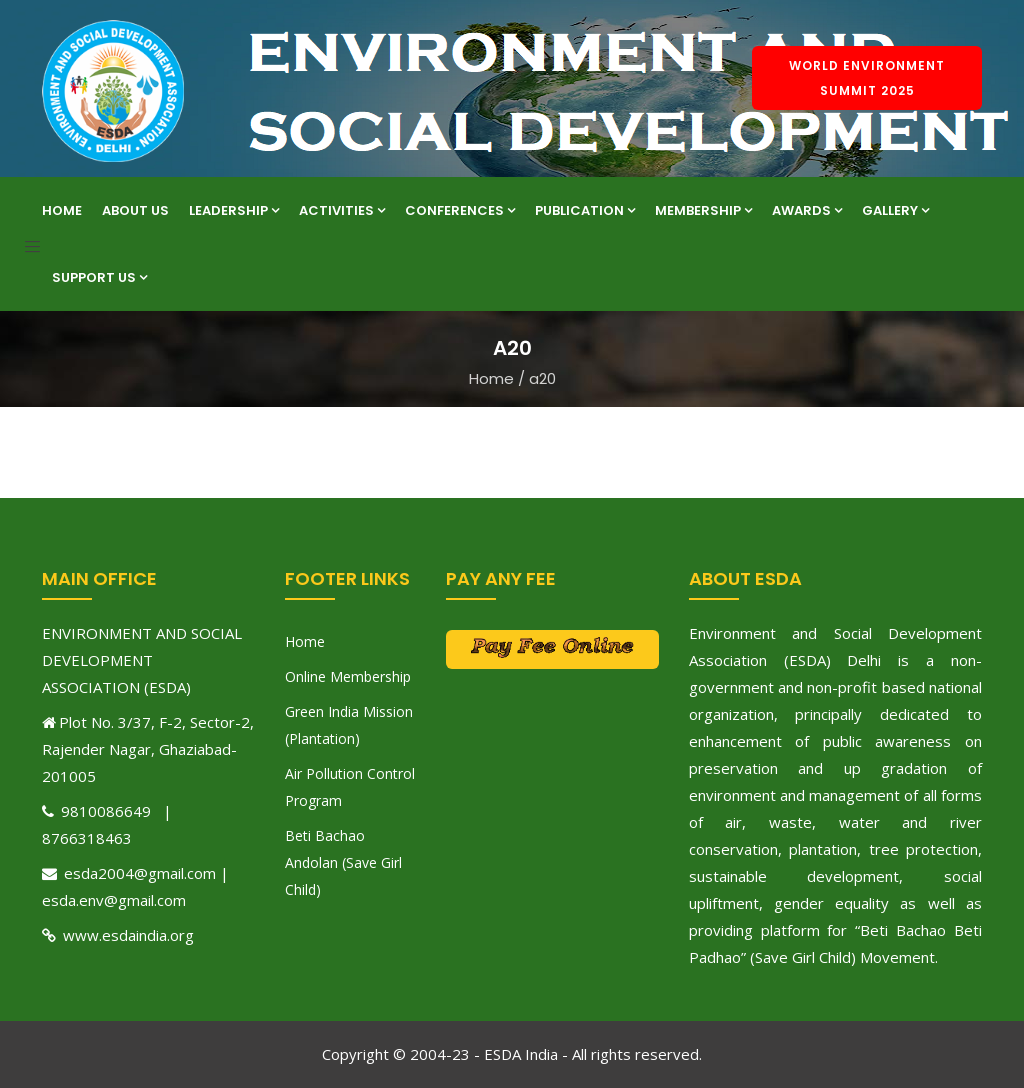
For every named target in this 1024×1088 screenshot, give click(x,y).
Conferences (460, 210)
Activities (342, 210)
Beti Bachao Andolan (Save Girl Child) (343, 862)
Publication (585, 210)
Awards (807, 210)
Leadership (234, 210)
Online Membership (348, 676)
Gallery (895, 210)
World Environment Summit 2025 (867, 78)
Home (62, 210)
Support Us (99, 277)
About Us (135, 210)
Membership (703, 210)
